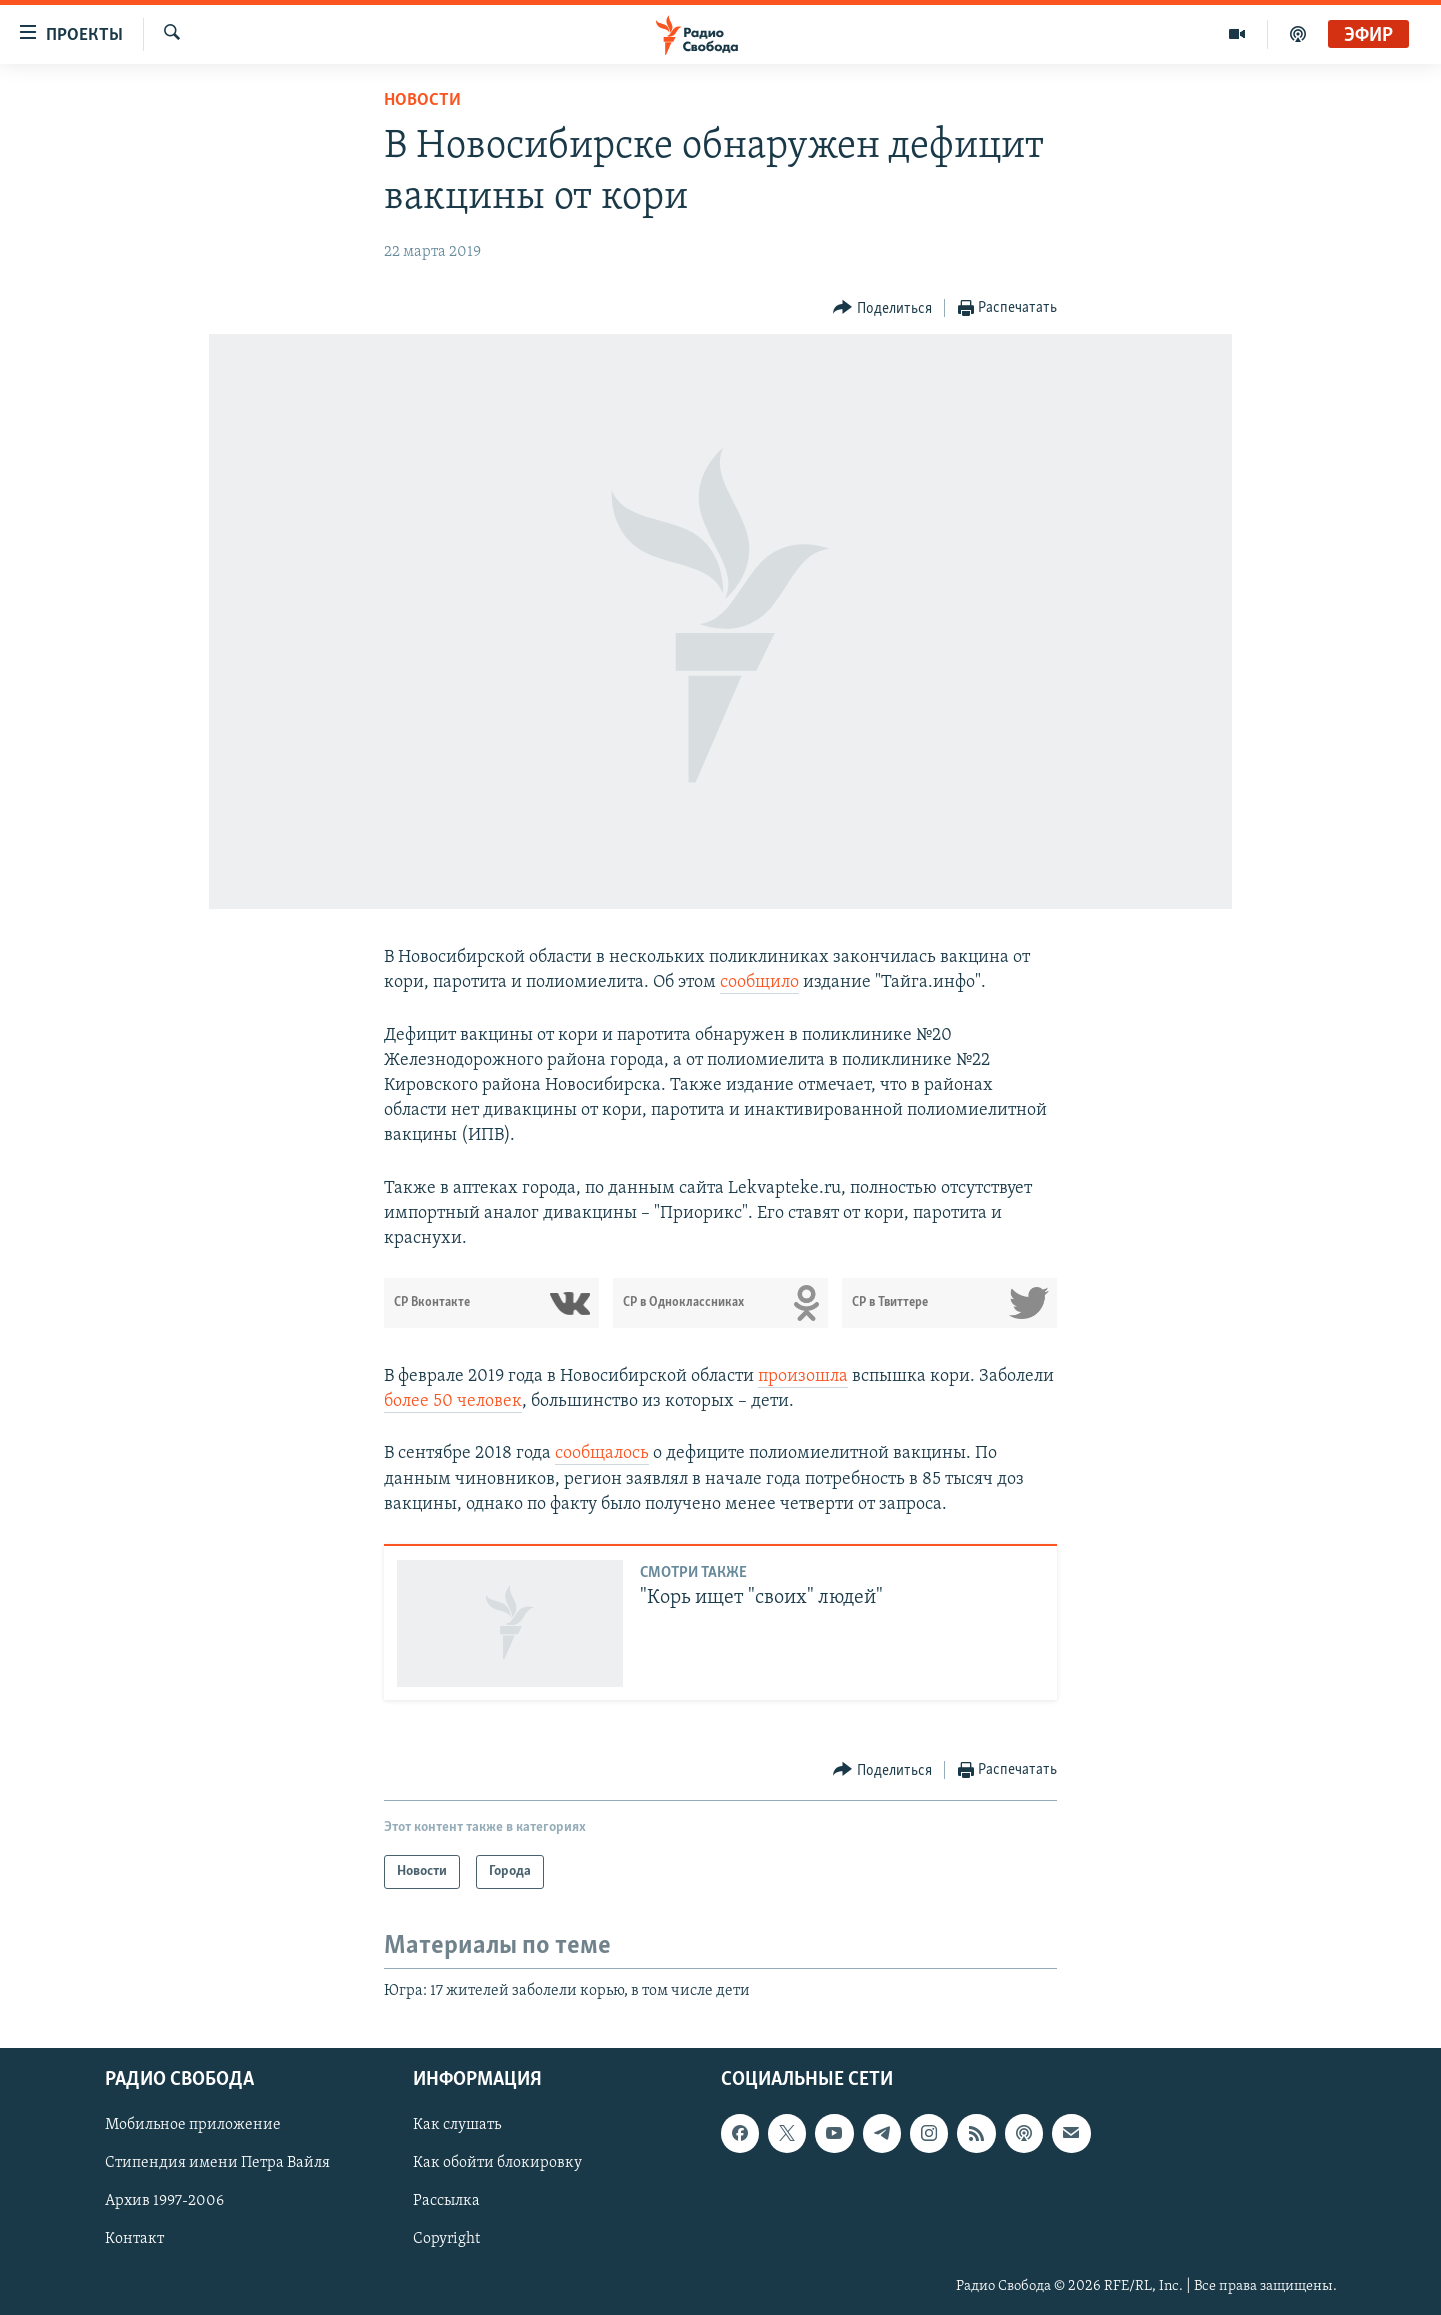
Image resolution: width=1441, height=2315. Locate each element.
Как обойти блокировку (497, 2163)
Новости (422, 100)
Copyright (446, 2239)
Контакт (134, 2239)
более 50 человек (453, 1401)
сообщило (759, 982)
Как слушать (457, 2125)
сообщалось (602, 1453)
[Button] (882, 308)
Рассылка (446, 2201)
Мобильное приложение (193, 2125)
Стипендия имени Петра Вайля (217, 2163)
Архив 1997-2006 (164, 2201)
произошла (803, 1376)
